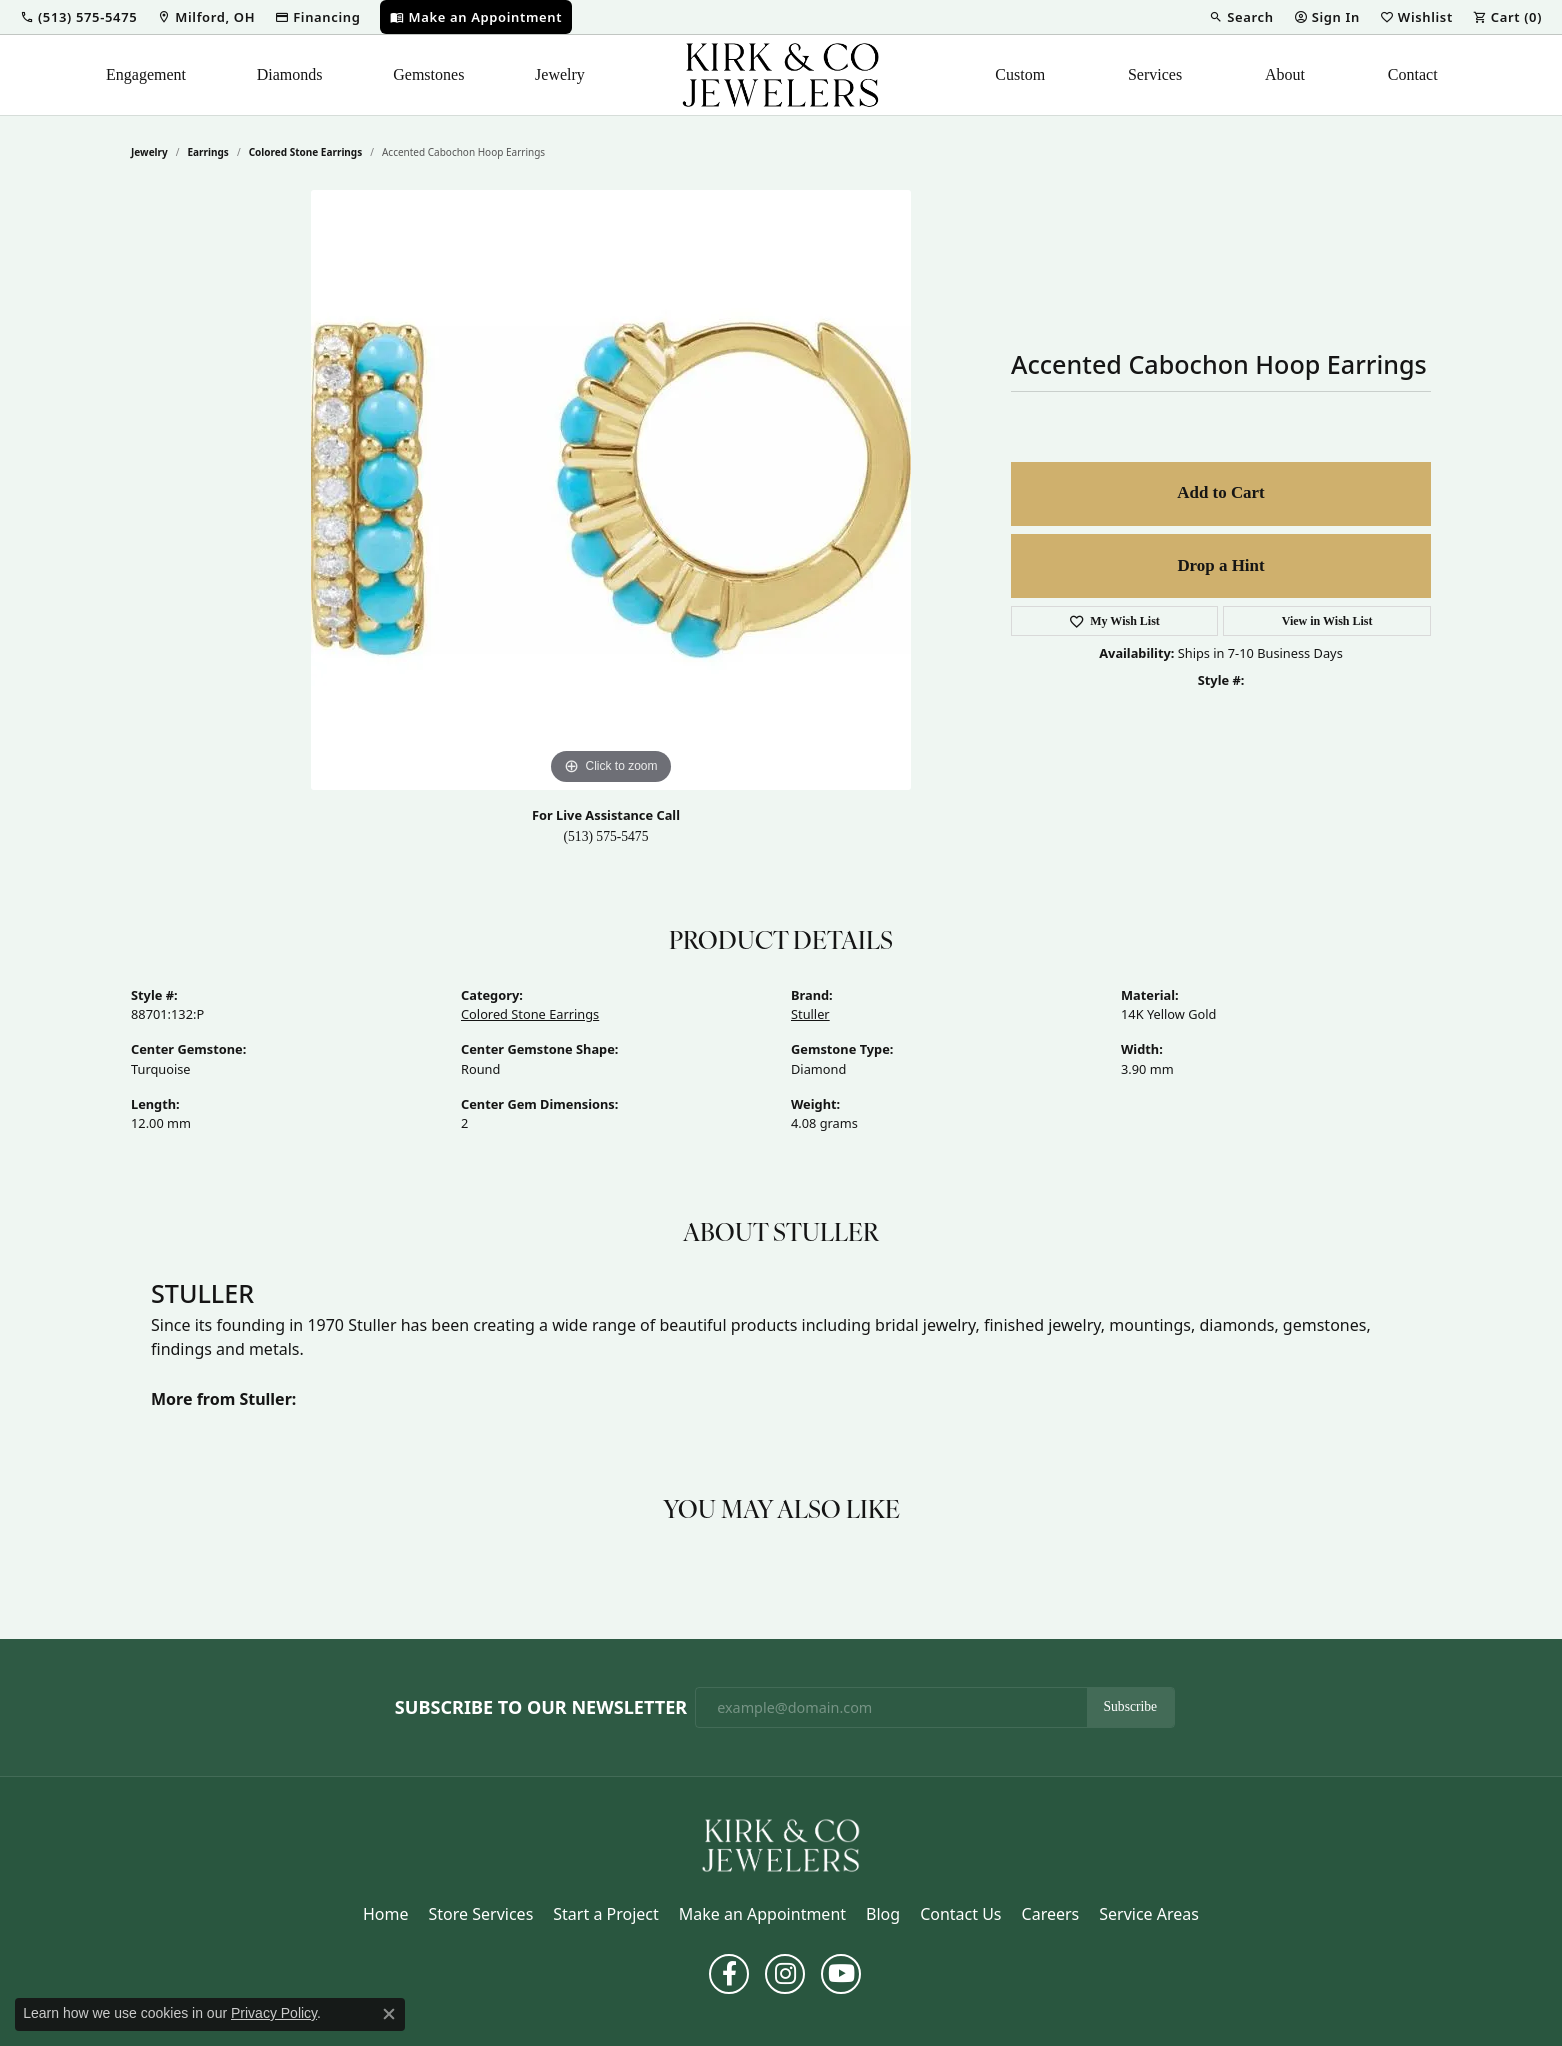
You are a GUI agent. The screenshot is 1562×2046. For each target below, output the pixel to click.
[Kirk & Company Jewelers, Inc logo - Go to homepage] (781, 75)
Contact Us (960, 1914)
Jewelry (560, 74)
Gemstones (428, 74)
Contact (1413, 74)
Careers (1051, 1914)
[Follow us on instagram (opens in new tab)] (785, 1974)
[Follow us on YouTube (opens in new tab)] (841, 1974)
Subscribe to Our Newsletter (541, 1708)
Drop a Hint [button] (1220, 565)
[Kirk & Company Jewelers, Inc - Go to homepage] (781, 1844)
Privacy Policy (274, 2013)
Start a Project (605, 1914)
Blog (883, 1914)
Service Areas (1149, 1914)
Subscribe (1131, 1706)
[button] (78, 17)
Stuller (810, 1014)
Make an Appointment (762, 1914)
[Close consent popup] (389, 2014)
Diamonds (290, 74)
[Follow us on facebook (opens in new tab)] (729, 1974)
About (1285, 74)
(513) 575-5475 (606, 836)
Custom (1020, 74)
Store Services (481, 1914)
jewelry (149, 152)
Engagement (146, 74)
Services (1155, 74)
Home (386, 1914)
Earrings (208, 152)
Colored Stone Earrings (306, 152)
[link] (206, 17)
